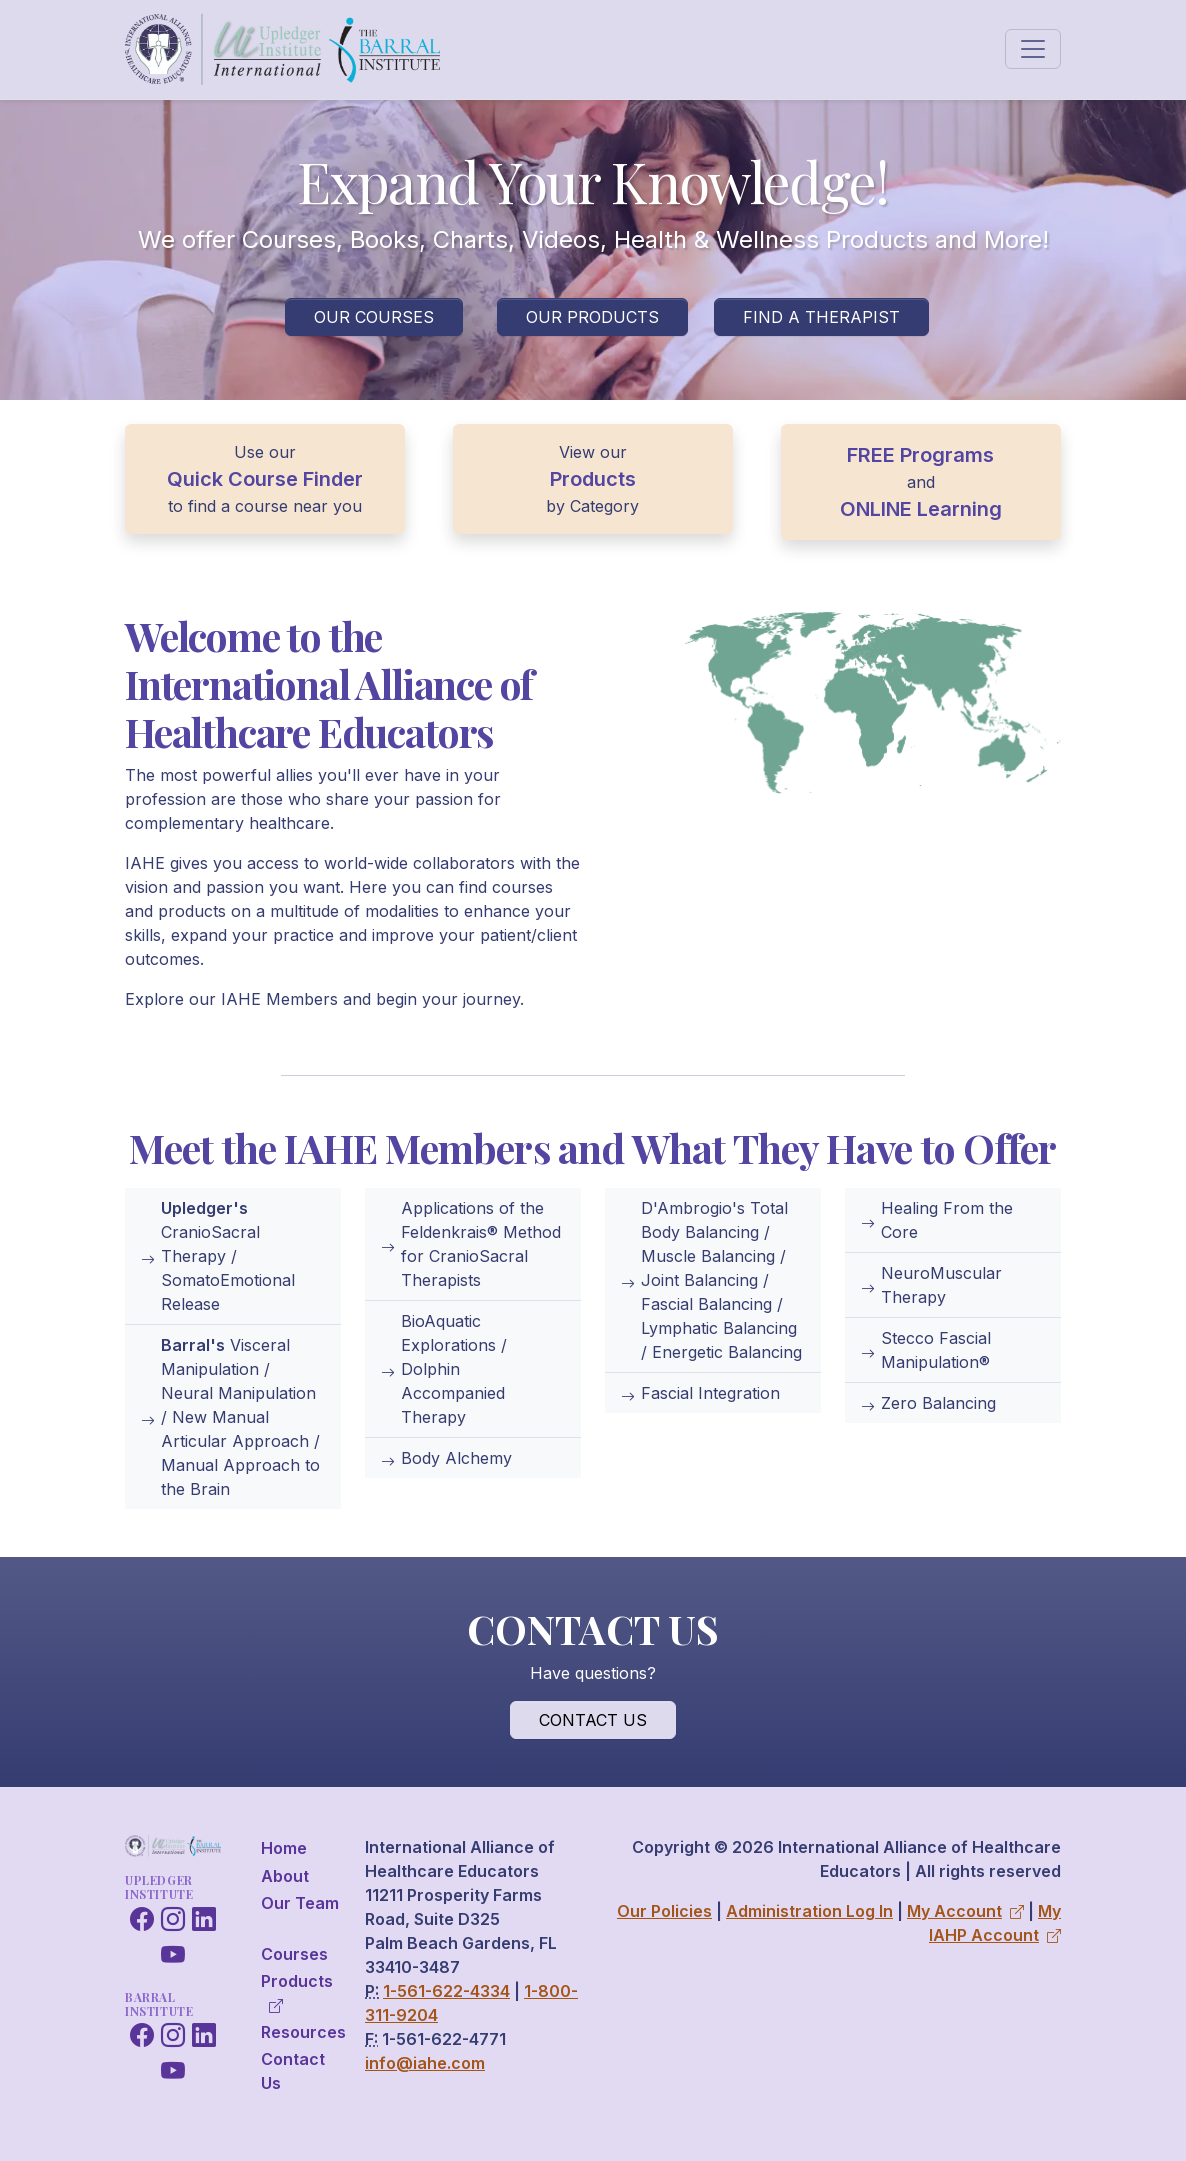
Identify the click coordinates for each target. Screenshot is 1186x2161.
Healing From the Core (937, 1220)
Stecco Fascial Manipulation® (926, 1350)
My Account (965, 1911)
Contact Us (293, 2071)
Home (284, 1848)
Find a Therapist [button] (821, 317)
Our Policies (664, 1911)
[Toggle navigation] (1033, 49)
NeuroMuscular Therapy (931, 1285)
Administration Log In (809, 1911)
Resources (303, 2032)
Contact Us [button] (593, 1720)
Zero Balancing (928, 1403)
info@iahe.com (425, 2063)
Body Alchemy (446, 1458)
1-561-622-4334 (446, 1991)
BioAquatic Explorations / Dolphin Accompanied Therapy (444, 1369)
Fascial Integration (700, 1393)
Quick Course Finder (265, 479)
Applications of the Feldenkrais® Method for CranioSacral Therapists (471, 1244)
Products (593, 479)
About (285, 1876)
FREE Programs (920, 455)
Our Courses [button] (374, 317)
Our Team (300, 1903)
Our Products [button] (592, 317)
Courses (294, 1954)
